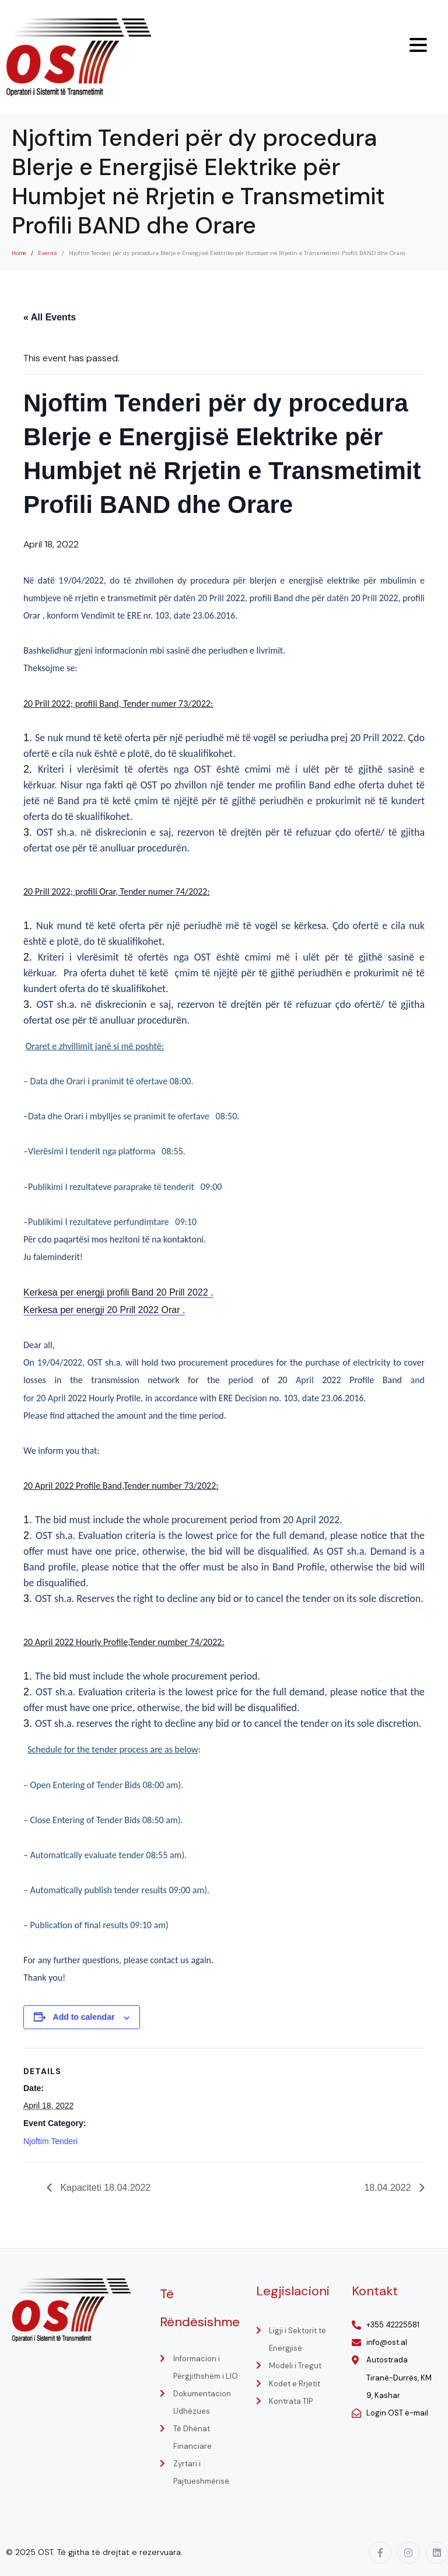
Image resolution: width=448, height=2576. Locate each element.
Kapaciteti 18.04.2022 (104, 2188)
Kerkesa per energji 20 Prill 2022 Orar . (104, 1310)
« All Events (49, 317)
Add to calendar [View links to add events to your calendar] (84, 2017)
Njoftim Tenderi (50, 2141)
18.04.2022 (389, 2188)
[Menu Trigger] (418, 45)
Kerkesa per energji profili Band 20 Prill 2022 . (118, 1292)
